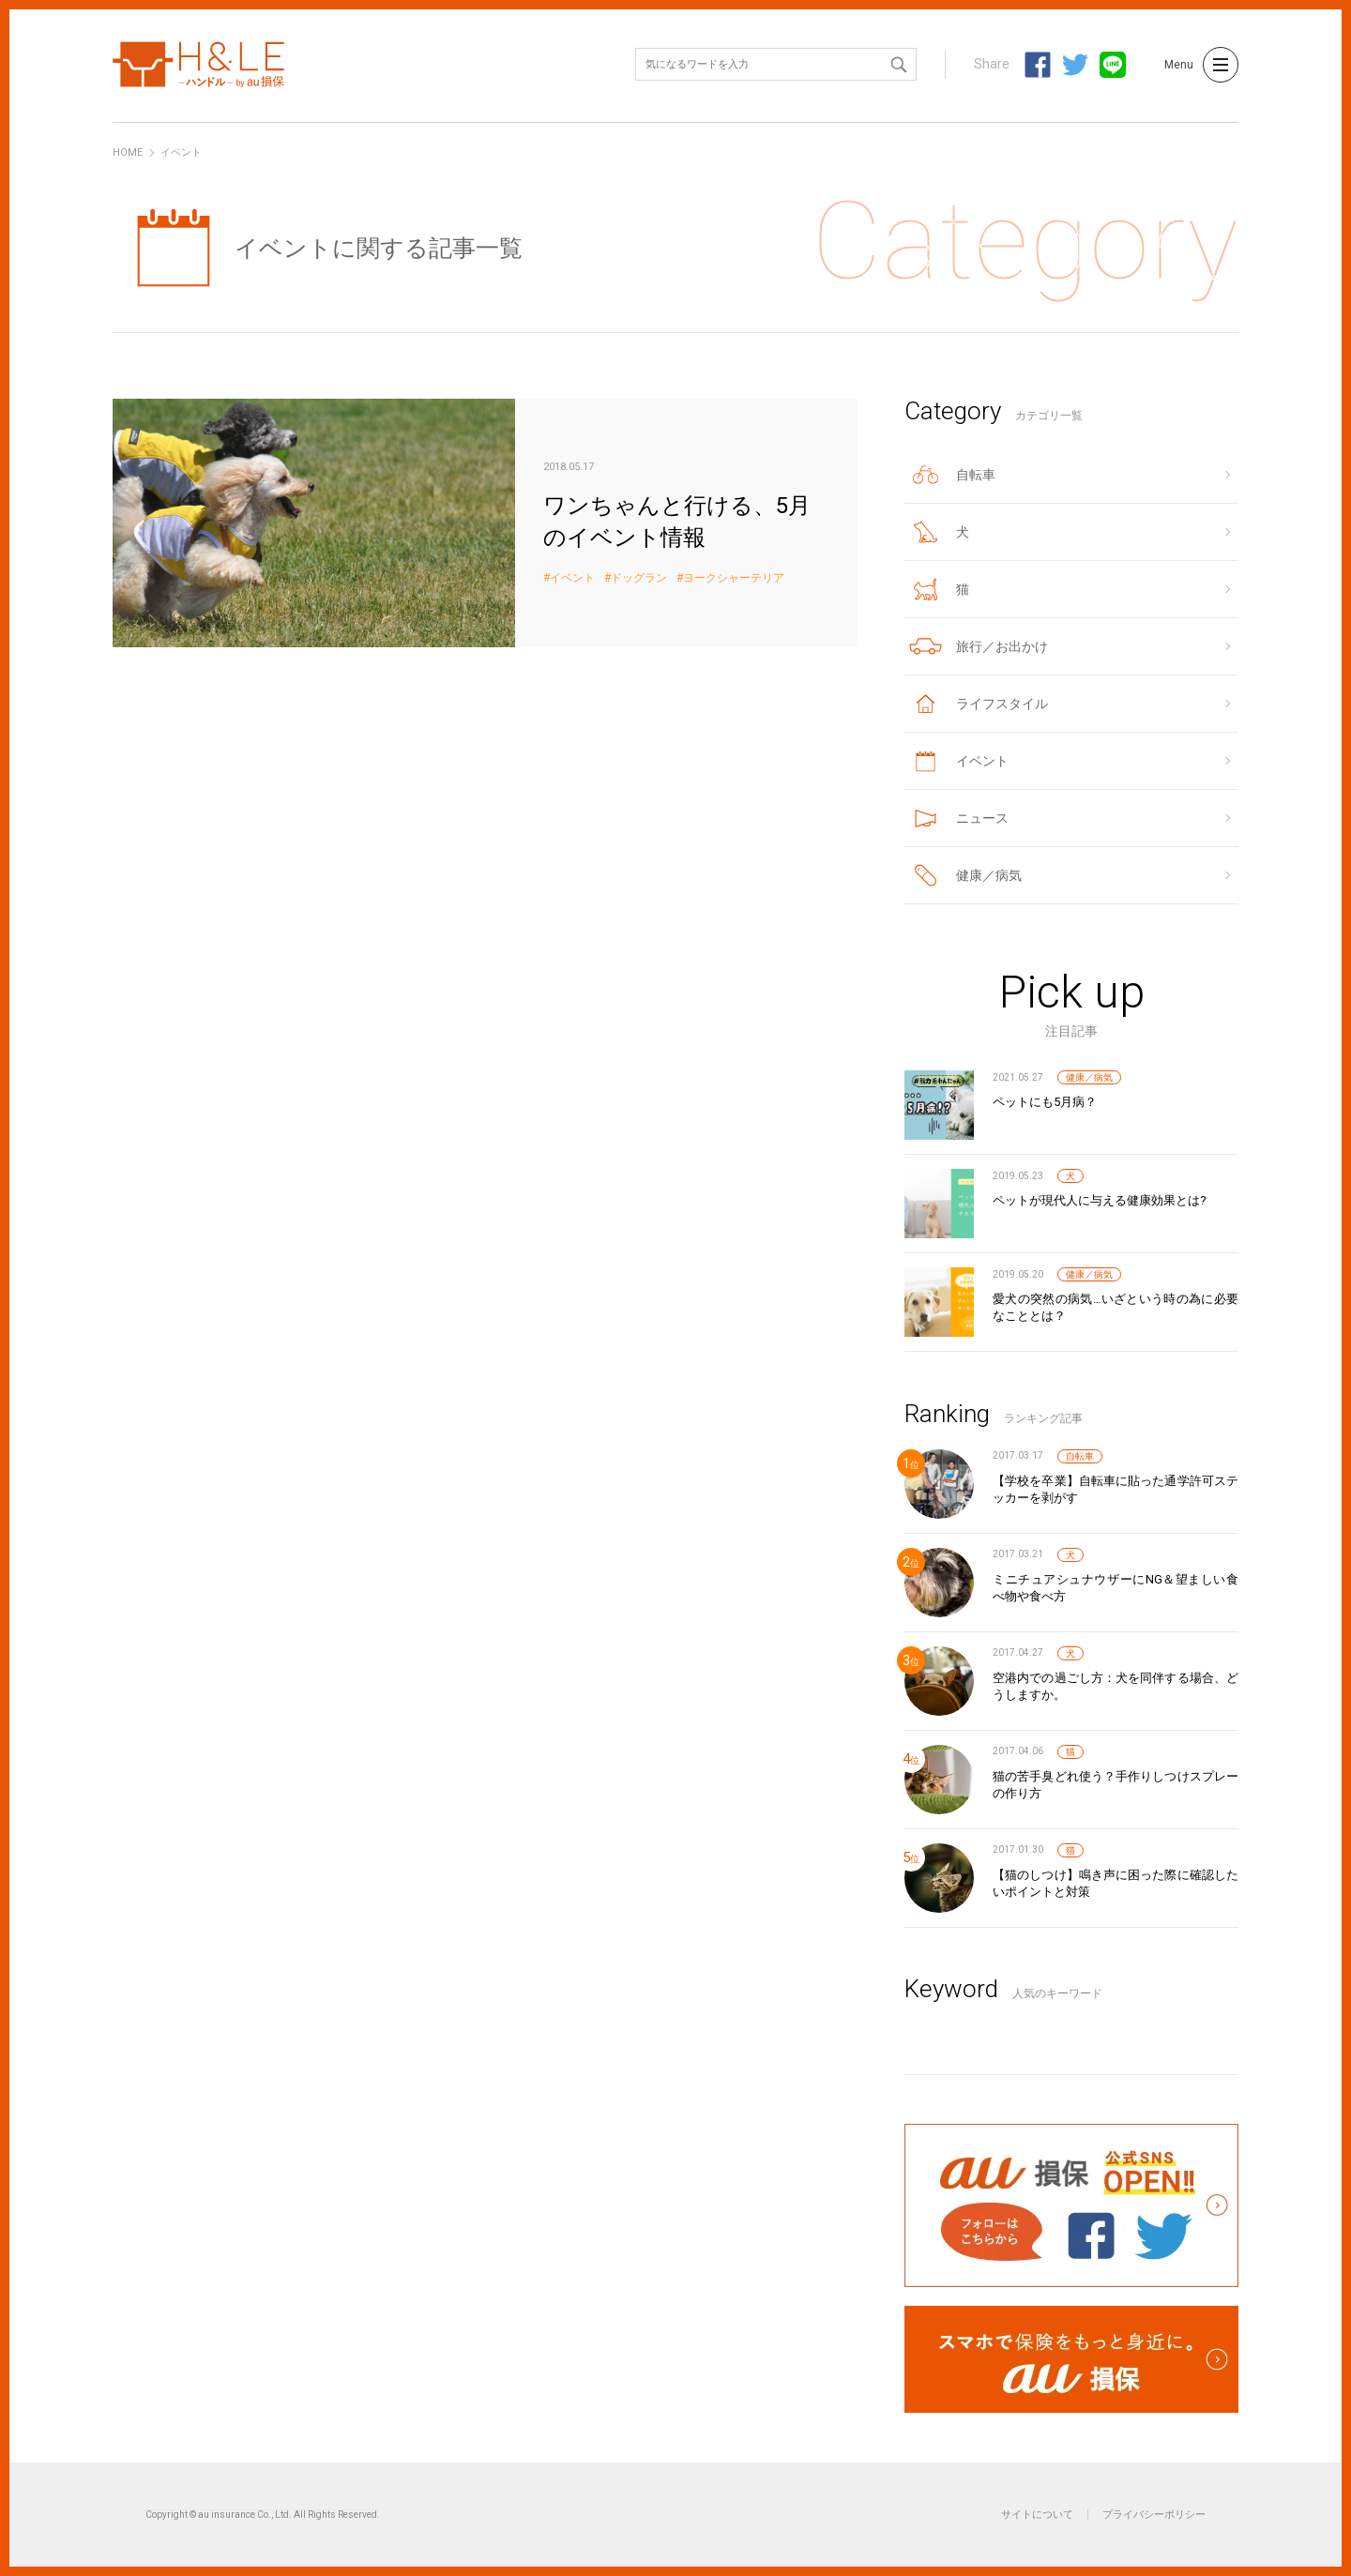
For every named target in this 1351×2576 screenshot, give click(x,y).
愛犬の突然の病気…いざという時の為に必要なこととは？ (1115, 1307)
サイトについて (1037, 2514)
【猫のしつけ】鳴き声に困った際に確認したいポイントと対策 (1115, 1883)
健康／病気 (1089, 1077)
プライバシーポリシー (1154, 2514)
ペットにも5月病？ (1045, 1102)
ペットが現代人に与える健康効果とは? (1100, 1200)
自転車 (1080, 1456)
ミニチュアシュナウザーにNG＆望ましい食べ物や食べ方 (1115, 1587)
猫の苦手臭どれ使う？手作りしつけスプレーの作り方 (1115, 1784)
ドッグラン (639, 578)
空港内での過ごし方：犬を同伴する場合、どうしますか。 (1115, 1686)
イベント (572, 578)
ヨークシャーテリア (733, 578)
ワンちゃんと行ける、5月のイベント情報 (485, 523)
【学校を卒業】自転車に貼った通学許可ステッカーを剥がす (1115, 1489)
